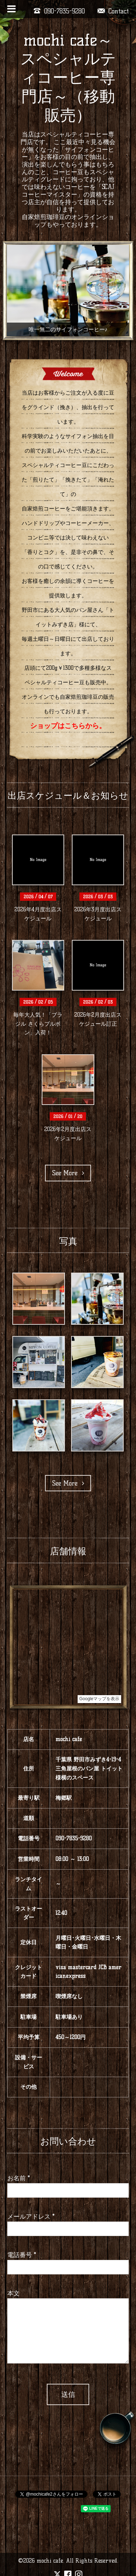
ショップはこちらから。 (68, 726)
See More (68, 1173)
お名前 (18, 2178)
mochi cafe (50, 2560)
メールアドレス (31, 2216)
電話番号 (21, 2254)
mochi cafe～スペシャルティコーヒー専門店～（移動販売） (68, 77)
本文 (13, 2293)
